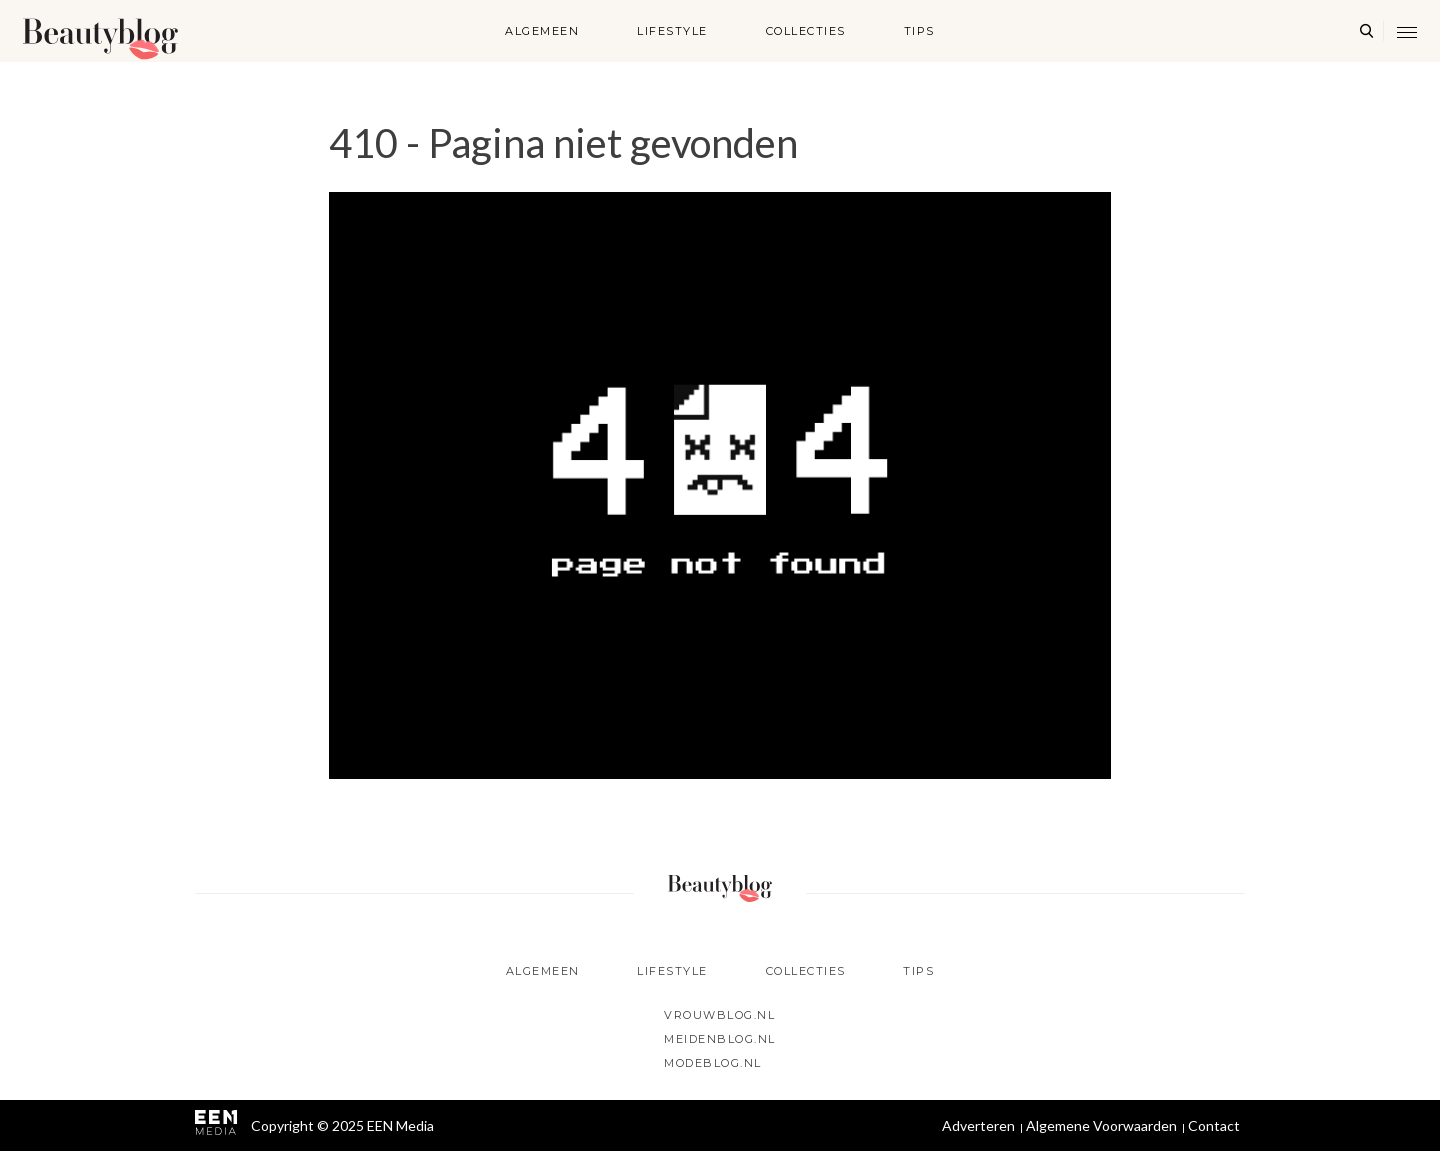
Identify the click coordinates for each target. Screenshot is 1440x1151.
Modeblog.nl (713, 1063)
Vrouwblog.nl (719, 1015)
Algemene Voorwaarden (1101, 1125)
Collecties (806, 31)
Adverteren (978, 1125)
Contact (1214, 1125)
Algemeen (542, 31)
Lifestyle (672, 31)
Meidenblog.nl (720, 1039)
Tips (919, 31)
